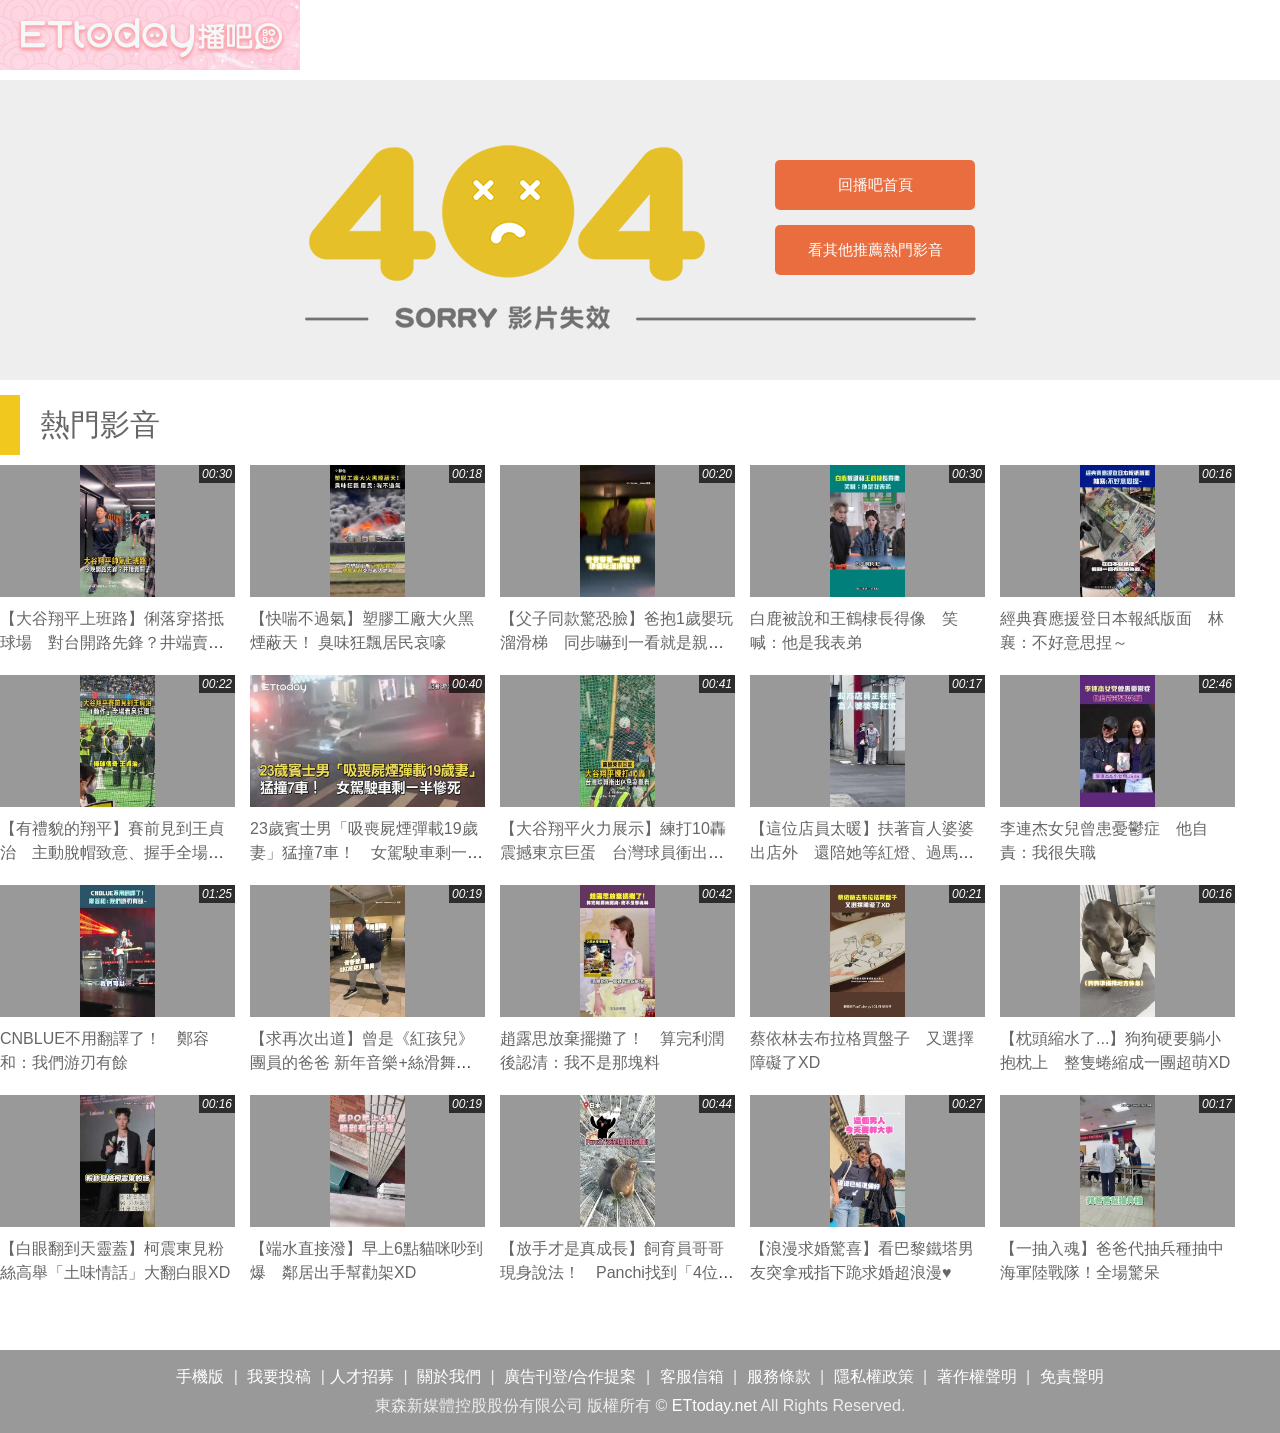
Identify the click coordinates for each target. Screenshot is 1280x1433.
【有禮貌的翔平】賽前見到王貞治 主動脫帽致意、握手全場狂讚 (112, 852)
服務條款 (779, 1376)
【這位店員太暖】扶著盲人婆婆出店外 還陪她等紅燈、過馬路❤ (862, 852)
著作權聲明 (977, 1376)
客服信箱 (692, 1376)
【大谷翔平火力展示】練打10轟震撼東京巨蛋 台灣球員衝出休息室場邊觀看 (613, 852)
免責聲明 (1072, 1376)
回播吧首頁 (875, 184)
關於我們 (449, 1376)
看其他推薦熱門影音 (875, 249)
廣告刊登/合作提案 (570, 1376)
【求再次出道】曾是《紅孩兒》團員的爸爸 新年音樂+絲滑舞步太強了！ (362, 1062)
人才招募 (362, 1376)
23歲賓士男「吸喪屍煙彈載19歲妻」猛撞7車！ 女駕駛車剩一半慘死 (366, 852)
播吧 (150, 35)
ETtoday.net (714, 1405)
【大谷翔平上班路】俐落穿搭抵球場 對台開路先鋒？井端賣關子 (112, 642)
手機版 (200, 1376)
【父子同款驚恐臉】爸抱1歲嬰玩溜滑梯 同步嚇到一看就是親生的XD (616, 642)
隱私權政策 (874, 1376)
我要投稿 (279, 1376)
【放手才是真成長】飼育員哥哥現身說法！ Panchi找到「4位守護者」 (617, 1272)
